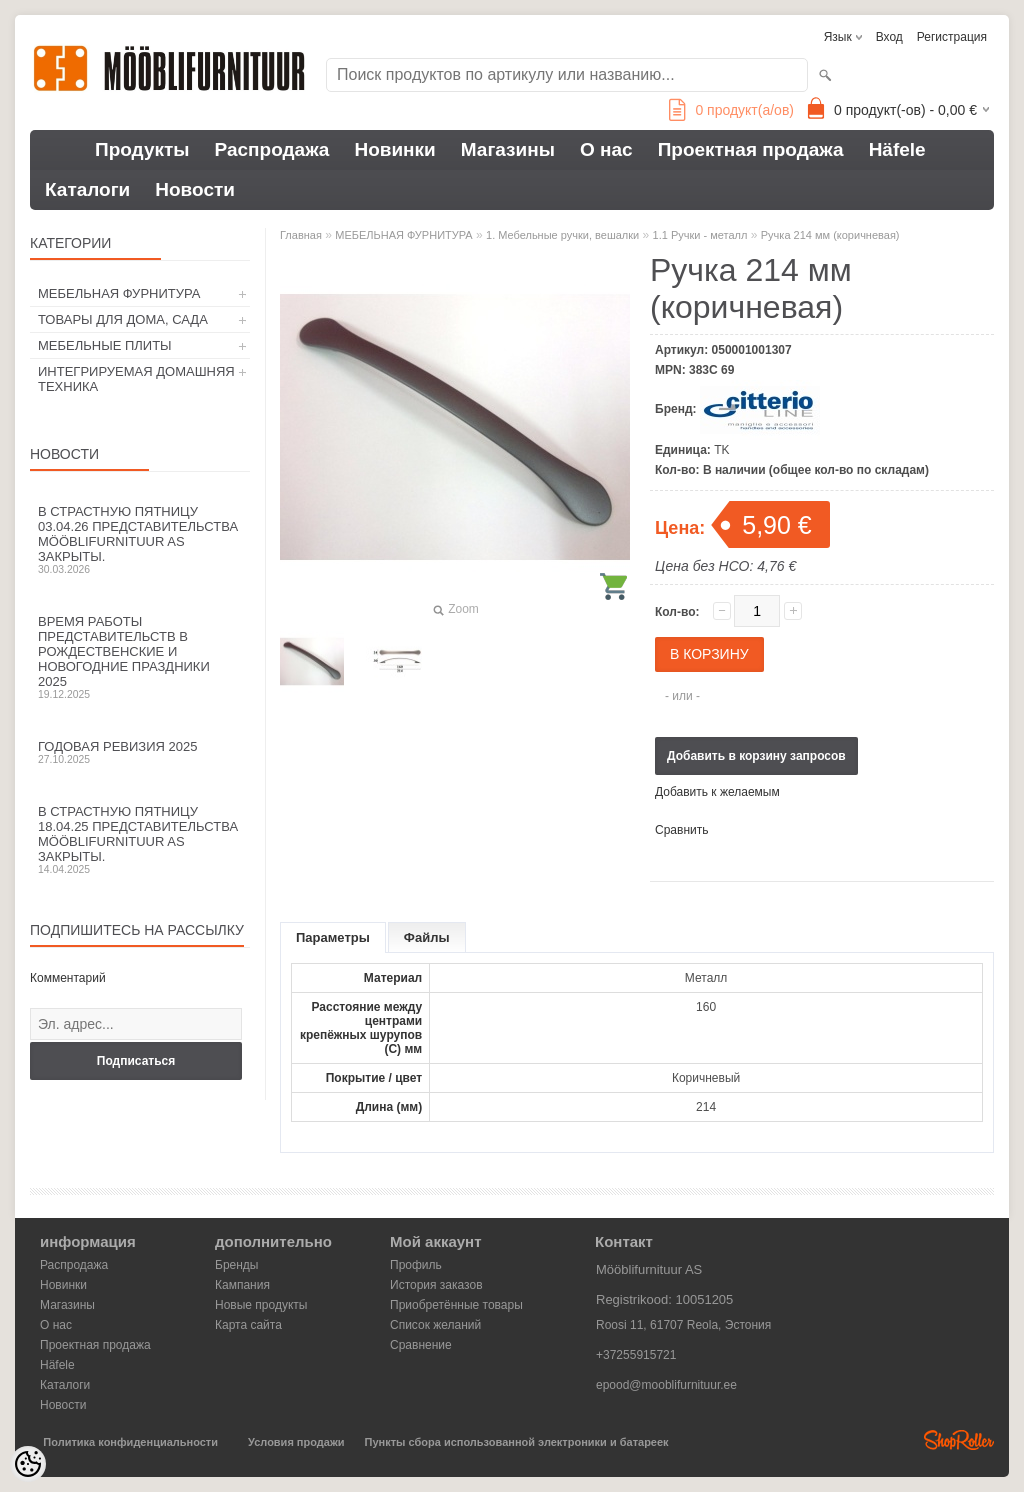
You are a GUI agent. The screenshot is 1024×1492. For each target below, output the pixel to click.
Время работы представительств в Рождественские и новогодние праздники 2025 (140, 657)
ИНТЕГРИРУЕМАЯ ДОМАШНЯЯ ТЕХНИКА (136, 379)
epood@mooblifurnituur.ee (666, 1385)
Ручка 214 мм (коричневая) (830, 235)
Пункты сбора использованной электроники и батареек (517, 1442)
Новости (195, 189)
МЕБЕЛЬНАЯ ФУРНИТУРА (119, 293)
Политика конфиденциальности (130, 1442)
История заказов (436, 1285)
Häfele (897, 149)
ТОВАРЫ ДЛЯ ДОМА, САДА (123, 319)
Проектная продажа (751, 149)
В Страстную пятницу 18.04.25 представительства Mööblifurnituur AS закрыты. (140, 839)
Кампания (242, 1285)
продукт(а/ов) (731, 110)
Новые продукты (261, 1305)
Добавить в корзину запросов (756, 756)
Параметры (333, 937)
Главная (301, 235)
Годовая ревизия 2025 (140, 752)
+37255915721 (636, 1355)
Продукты (142, 149)
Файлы (427, 937)
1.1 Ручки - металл (700, 235)
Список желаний (435, 1325)
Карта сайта (248, 1325)
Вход (889, 37)
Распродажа (272, 149)
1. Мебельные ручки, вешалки (562, 235)
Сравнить (681, 830)
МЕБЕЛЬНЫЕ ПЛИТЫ (105, 345)
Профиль (416, 1265)
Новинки (394, 149)
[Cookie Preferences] (28, 1464)
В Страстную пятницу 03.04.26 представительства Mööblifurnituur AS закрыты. (140, 539)
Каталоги (87, 189)
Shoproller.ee (959, 1440)
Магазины (508, 149)
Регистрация (952, 37)
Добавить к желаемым (717, 792)
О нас (606, 149)
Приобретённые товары (456, 1305)
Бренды (236, 1265)
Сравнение (421, 1345)
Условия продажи (296, 1442)
